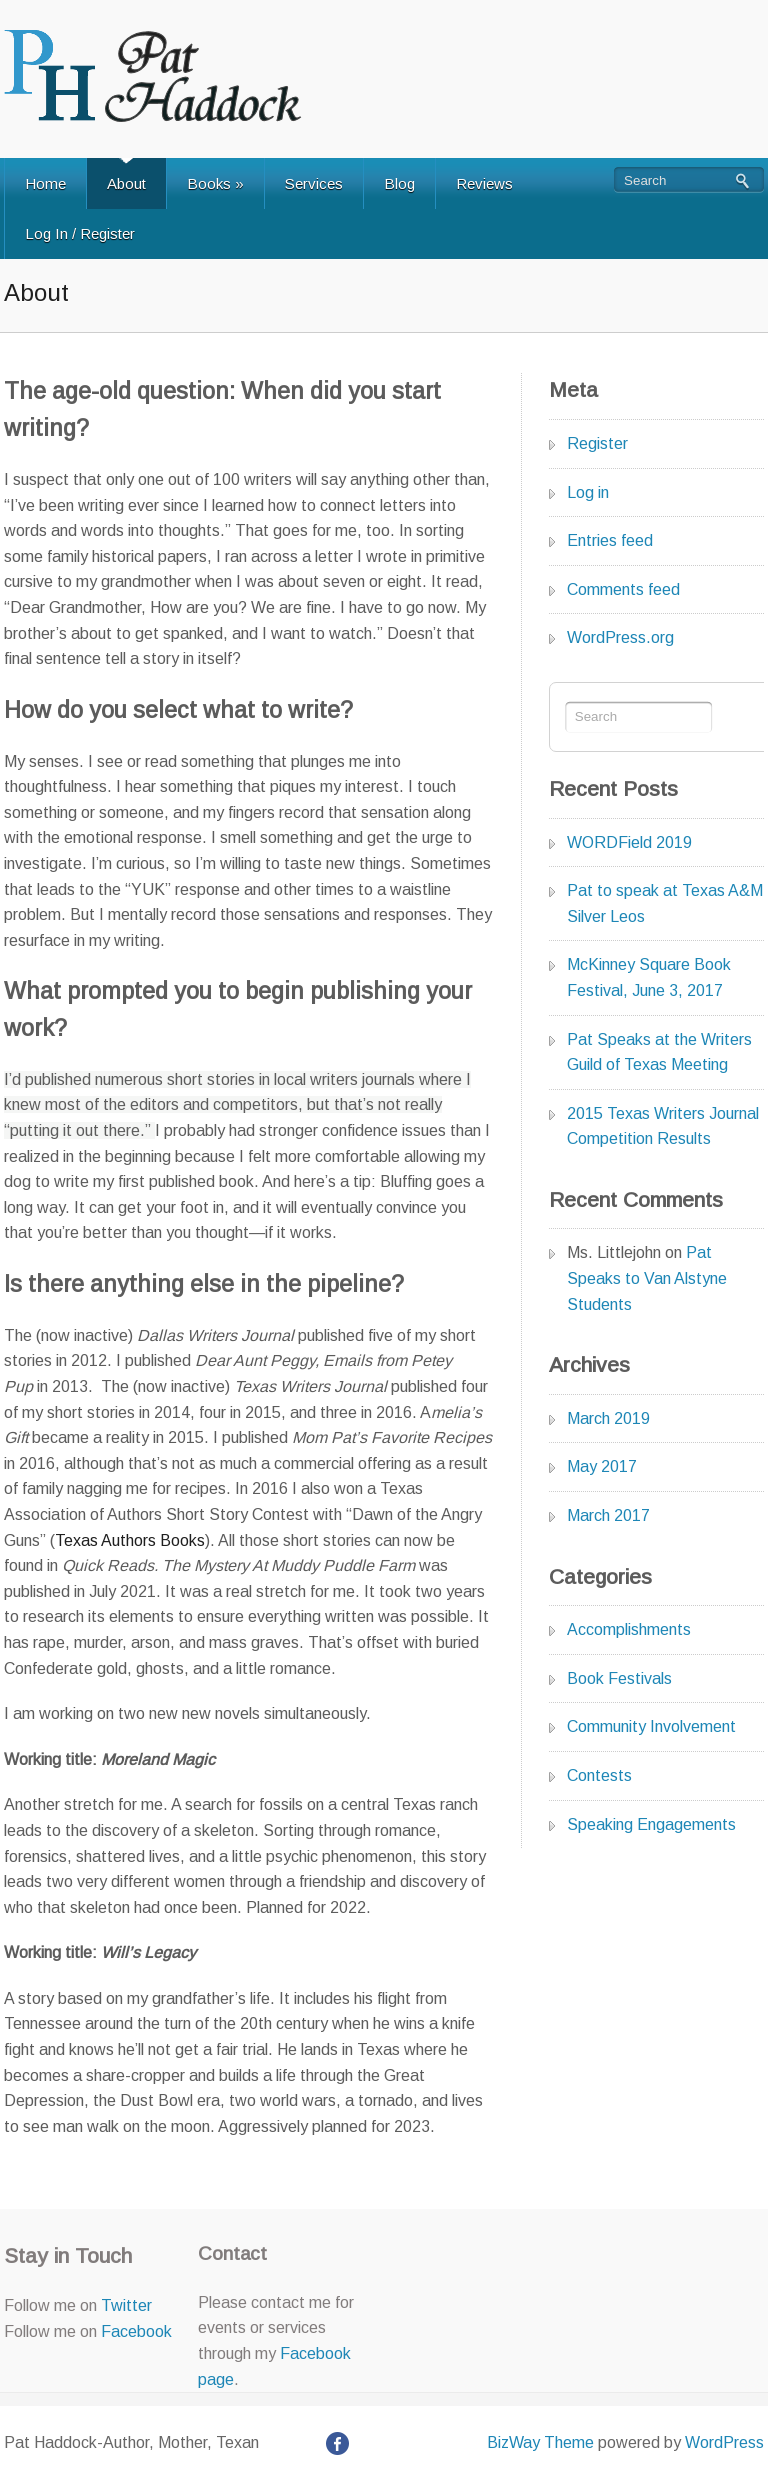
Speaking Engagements (651, 1824)
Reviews (484, 183)
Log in (588, 492)
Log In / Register (80, 233)
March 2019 (608, 1418)
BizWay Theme (540, 2442)
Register (597, 443)
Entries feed (610, 540)
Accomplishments (629, 1629)
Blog (399, 183)
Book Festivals (619, 1678)
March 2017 (608, 1515)
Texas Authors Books (130, 1540)
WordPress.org (620, 637)
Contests (599, 1775)
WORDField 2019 (629, 842)
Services (314, 183)
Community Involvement (651, 1726)
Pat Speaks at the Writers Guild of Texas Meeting (659, 1052)
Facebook (136, 2331)
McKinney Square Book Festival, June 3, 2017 (649, 977)
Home (45, 183)
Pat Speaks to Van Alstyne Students (647, 1278)
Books (215, 183)
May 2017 (602, 1466)
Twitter (126, 2305)
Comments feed (623, 589)
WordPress (724, 2442)
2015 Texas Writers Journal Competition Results (663, 1126)
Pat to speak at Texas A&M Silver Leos (665, 903)
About (126, 183)
